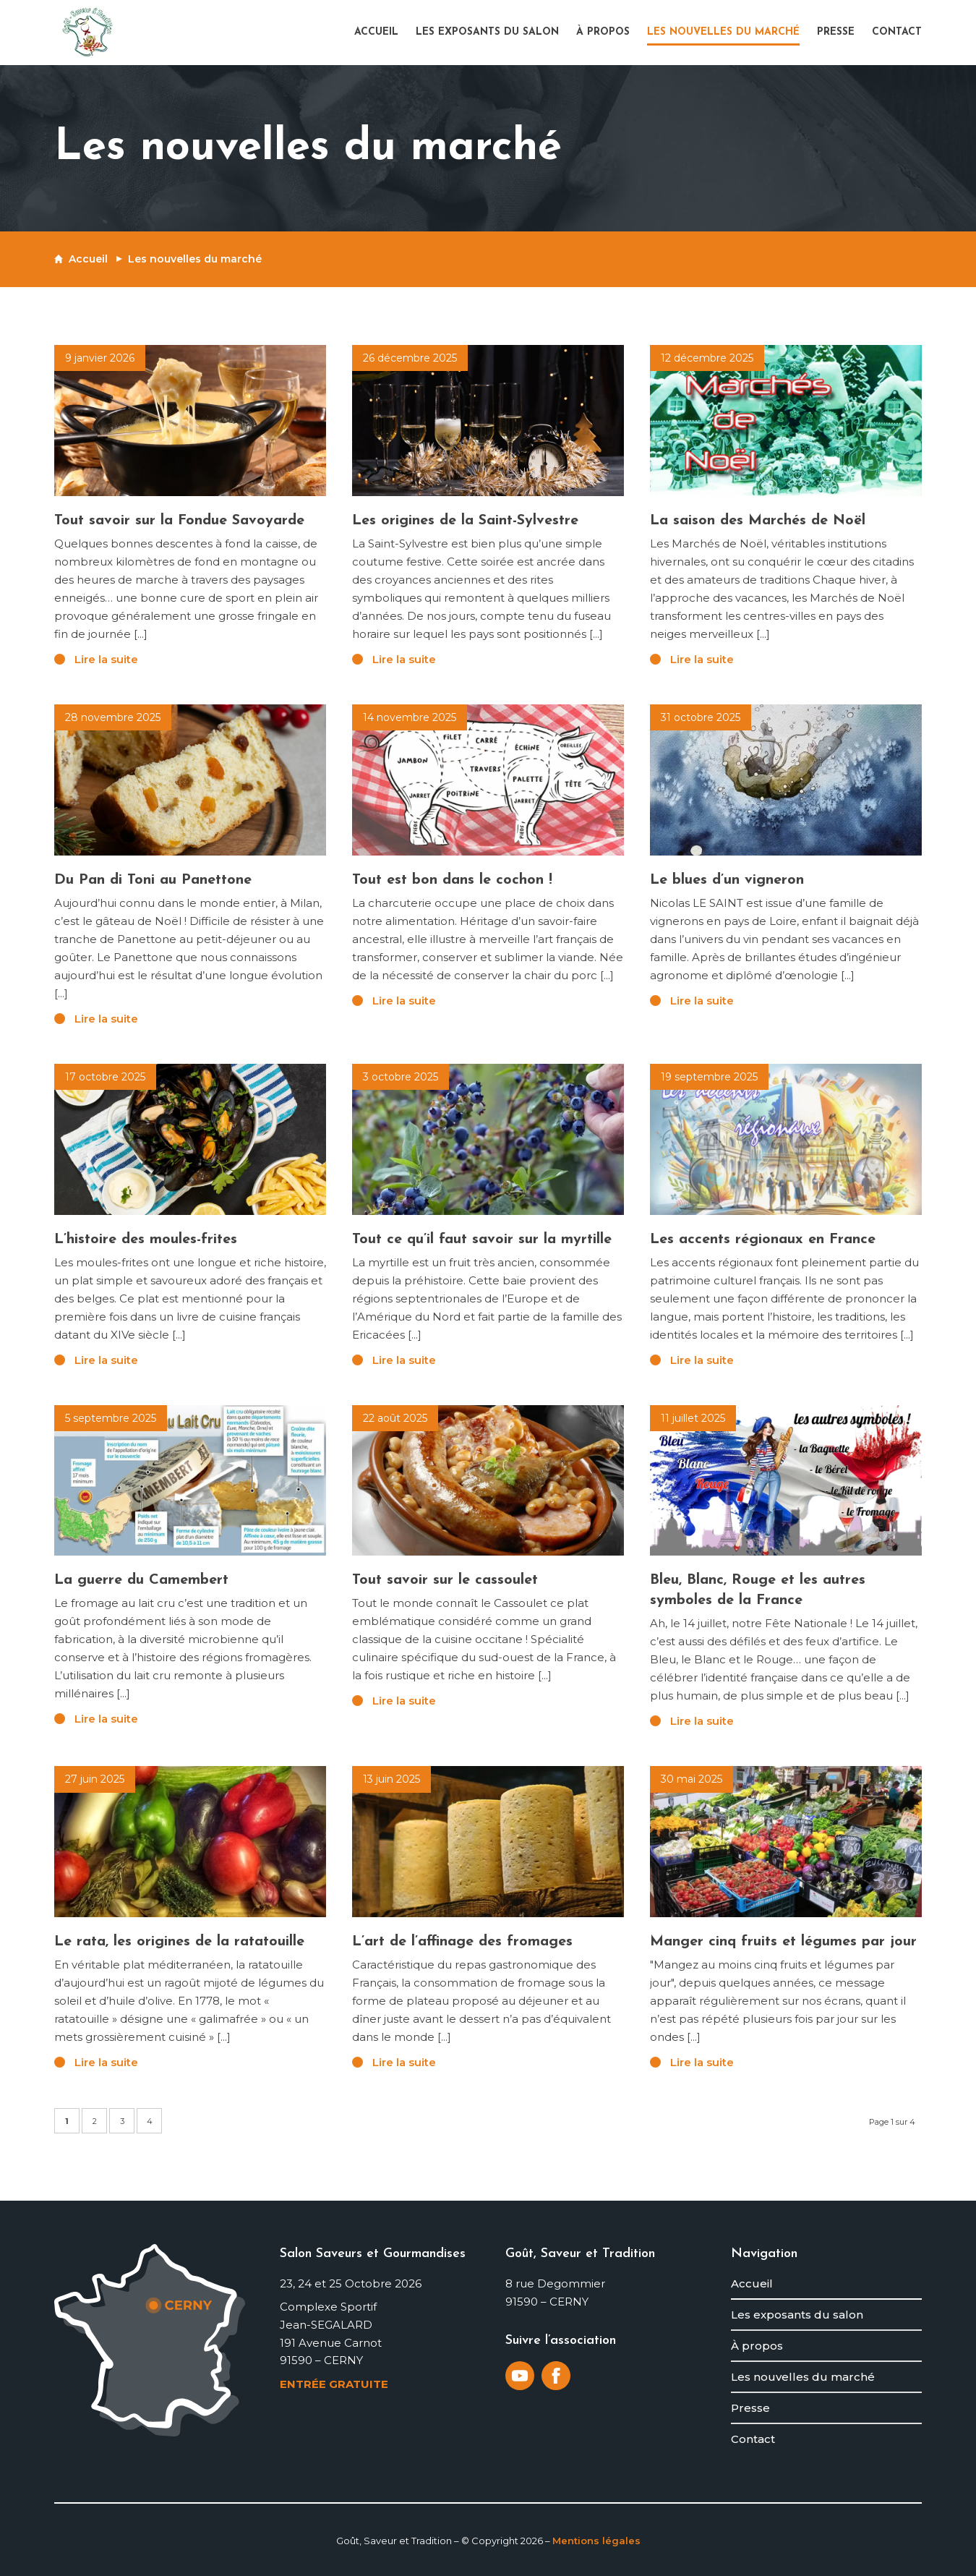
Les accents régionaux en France (763, 1239)
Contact (753, 2439)
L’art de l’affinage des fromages (462, 1942)
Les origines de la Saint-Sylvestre (465, 520)
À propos (757, 2346)
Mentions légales (596, 2540)
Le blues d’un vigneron (727, 880)
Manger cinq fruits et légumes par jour (783, 1942)
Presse (750, 2408)
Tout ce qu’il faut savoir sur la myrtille (482, 1239)
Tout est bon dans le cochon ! (452, 880)
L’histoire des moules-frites (145, 1239)
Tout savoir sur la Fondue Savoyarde (179, 520)
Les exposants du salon (797, 2314)
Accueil (88, 258)
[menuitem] (380, 32)
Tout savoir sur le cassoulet (445, 1580)
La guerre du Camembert (141, 1580)
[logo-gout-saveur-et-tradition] (87, 32)
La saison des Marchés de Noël (757, 520)
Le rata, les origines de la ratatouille (179, 1942)
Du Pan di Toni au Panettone (153, 880)
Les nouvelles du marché (803, 2377)
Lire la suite (106, 659)
